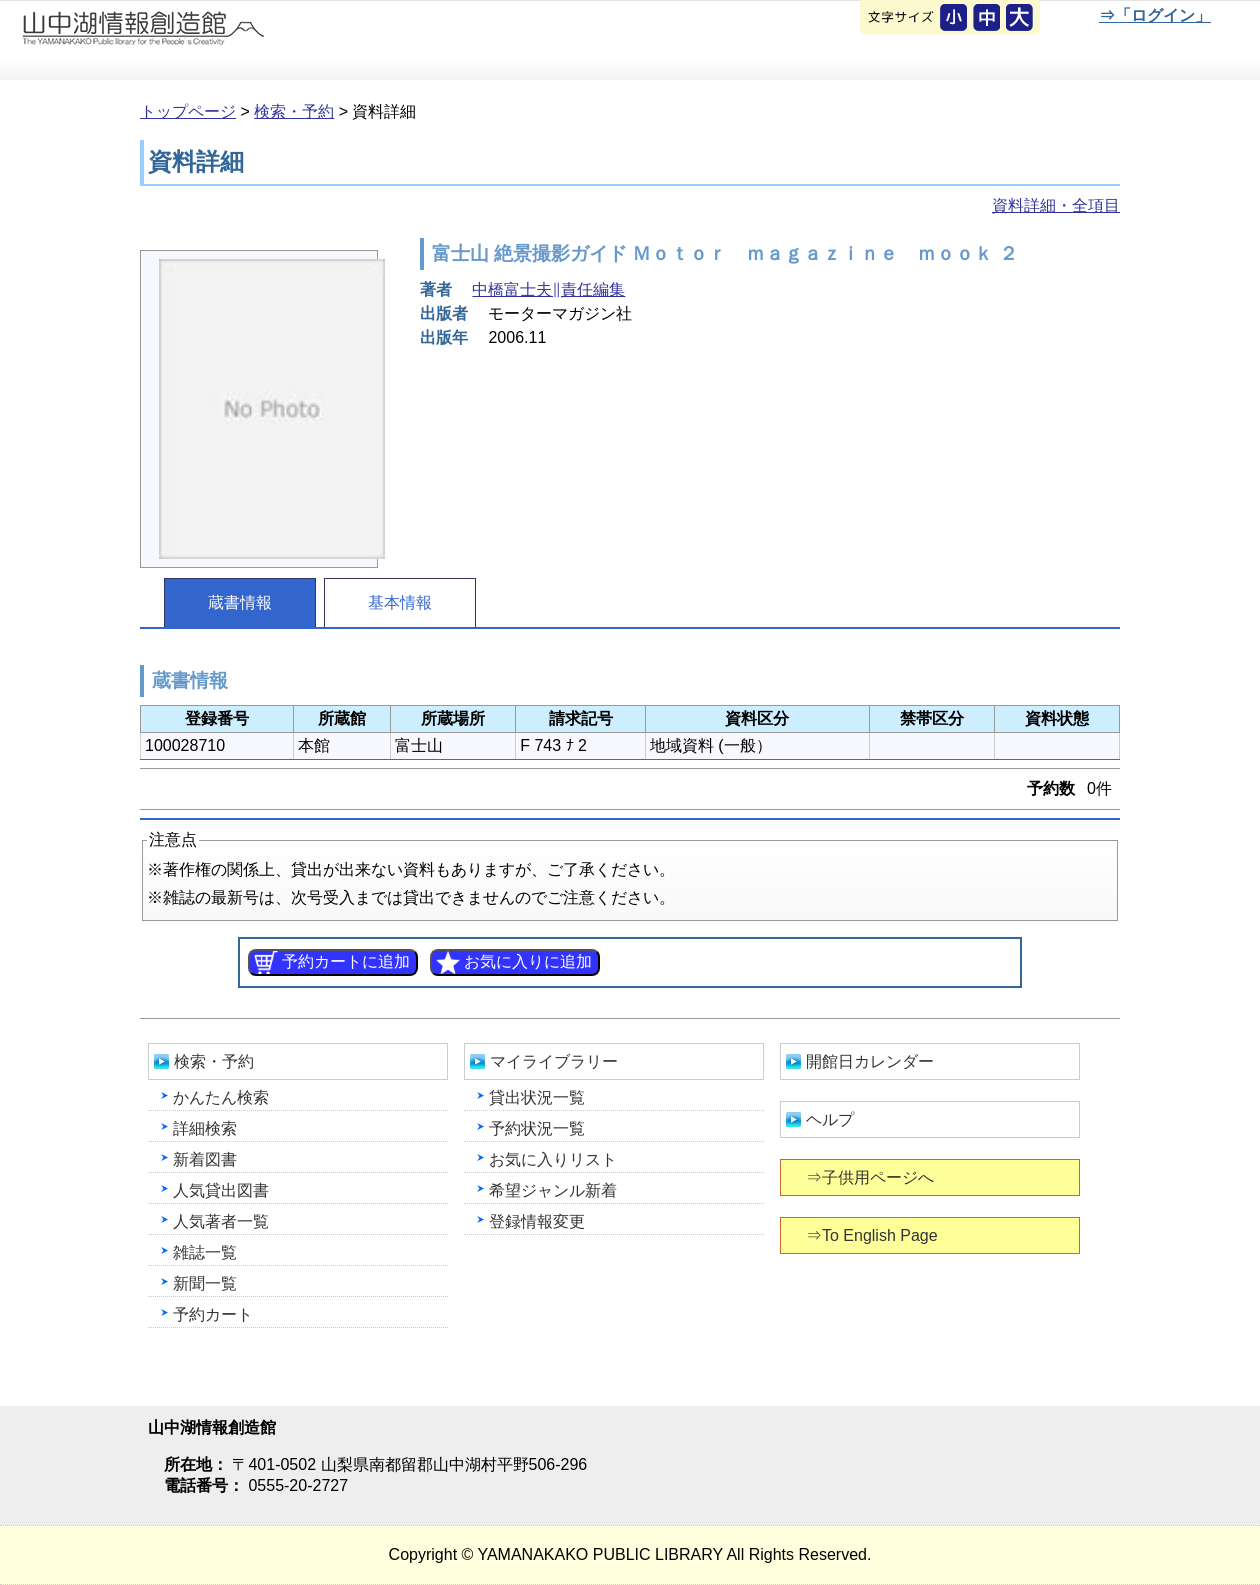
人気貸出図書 (221, 1190)
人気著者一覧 (221, 1221)
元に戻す (955, 19)
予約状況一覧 (537, 1128)
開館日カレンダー (870, 1061)
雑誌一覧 (205, 1252)
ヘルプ (830, 1119)
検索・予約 (294, 111)
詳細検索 (205, 1128)
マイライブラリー (554, 1061)
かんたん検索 (221, 1097)
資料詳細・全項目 (1056, 205)
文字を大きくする (1021, 19)
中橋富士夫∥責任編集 (548, 289)
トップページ (188, 111)
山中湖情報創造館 (240, 41)
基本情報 (400, 602)
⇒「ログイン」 (1154, 15)
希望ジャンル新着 (553, 1190)
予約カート (213, 1314)
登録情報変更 (537, 1221)
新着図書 (205, 1159)
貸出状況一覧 (537, 1097)
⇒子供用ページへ (871, 1177)
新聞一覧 (205, 1283)
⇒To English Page (873, 1235)
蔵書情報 (240, 602)
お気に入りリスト (553, 1159)
